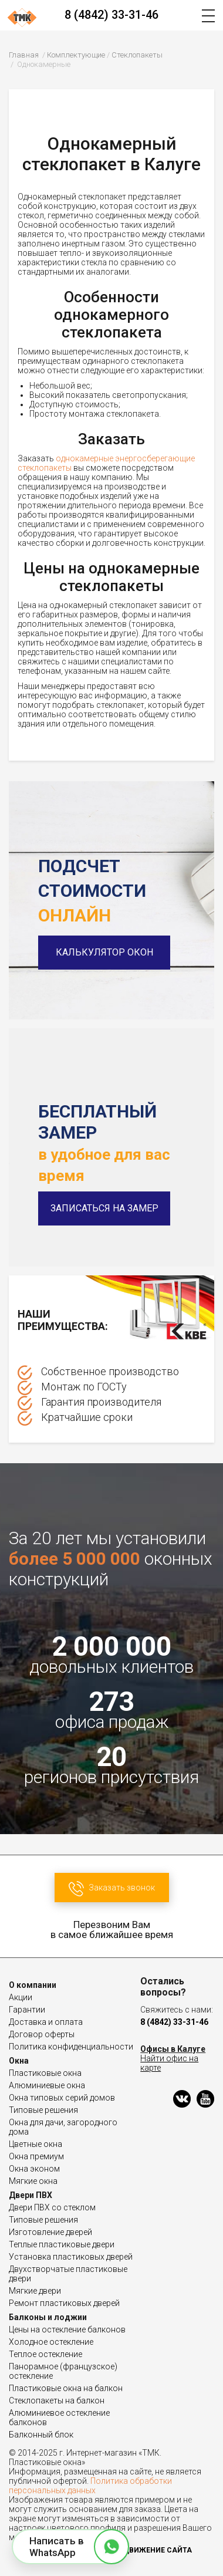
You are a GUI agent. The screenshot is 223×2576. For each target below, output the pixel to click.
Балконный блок (41, 2434)
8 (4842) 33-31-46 (111, 15)
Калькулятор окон (104, 952)
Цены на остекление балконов (67, 2329)
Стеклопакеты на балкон (56, 2400)
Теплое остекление (45, 2354)
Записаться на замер (104, 1208)
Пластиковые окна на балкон (66, 2388)
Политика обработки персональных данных (90, 2485)
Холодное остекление (51, 2342)
